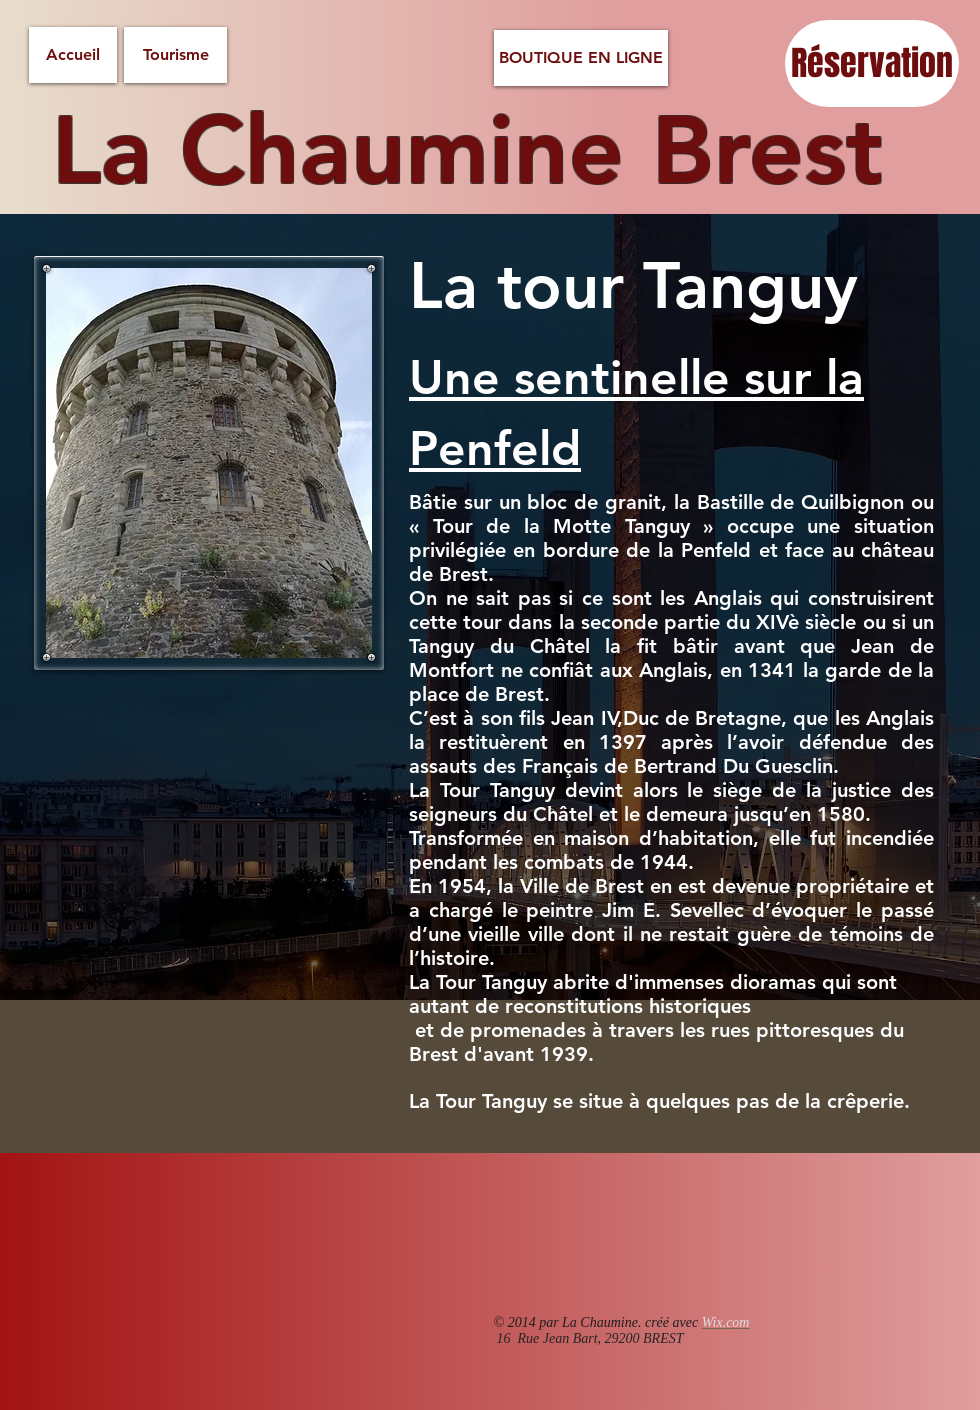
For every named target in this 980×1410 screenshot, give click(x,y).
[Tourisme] (175, 55)
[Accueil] (73, 55)
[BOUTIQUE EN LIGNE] (581, 58)
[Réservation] (872, 63)
